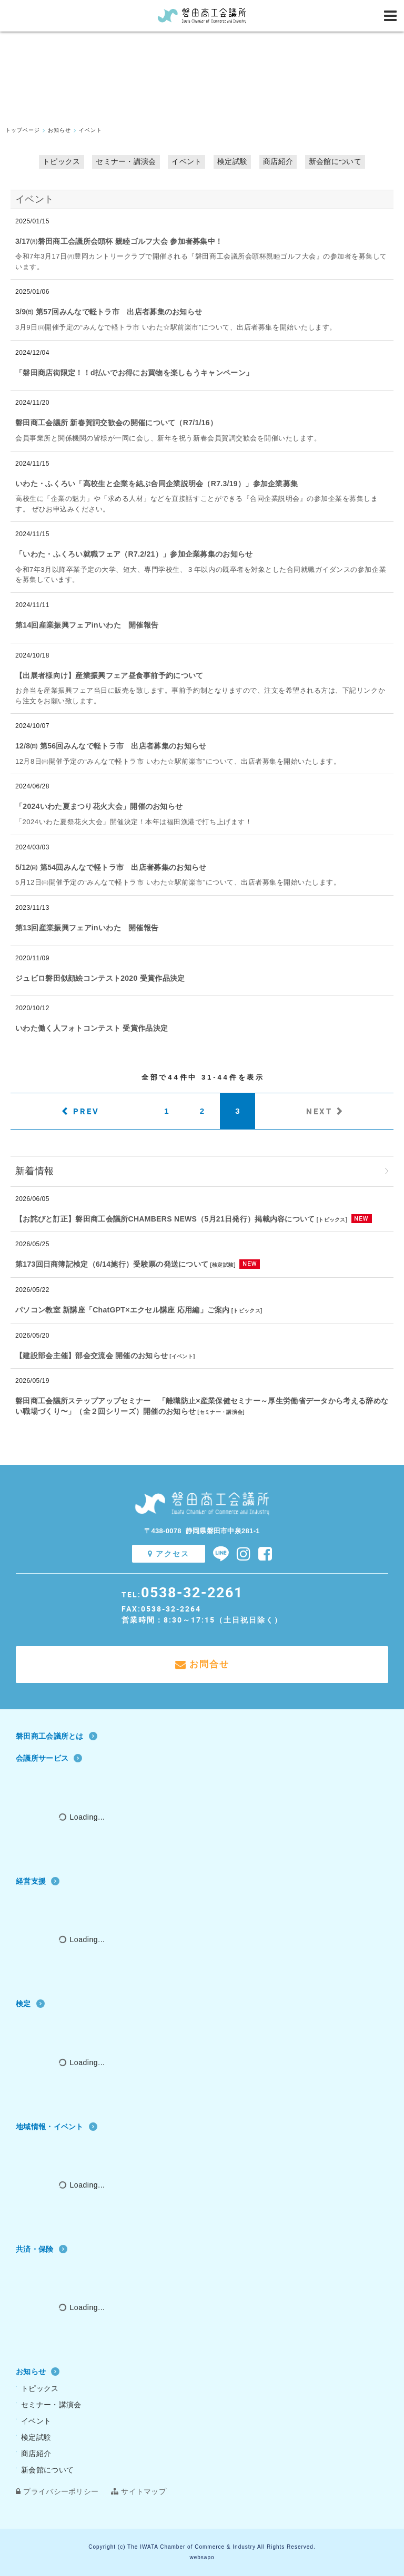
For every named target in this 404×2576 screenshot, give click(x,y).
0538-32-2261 (192, 1592)
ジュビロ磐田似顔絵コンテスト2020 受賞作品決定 (100, 978)
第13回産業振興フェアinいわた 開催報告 (86, 927)
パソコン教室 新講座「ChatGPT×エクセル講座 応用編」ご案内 (122, 1310)
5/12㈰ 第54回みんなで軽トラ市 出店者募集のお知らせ (110, 867)
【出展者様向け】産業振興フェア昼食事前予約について (109, 675)
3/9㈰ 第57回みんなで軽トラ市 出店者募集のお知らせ (108, 311)
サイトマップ (138, 2491)
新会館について (335, 161)
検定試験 (232, 161)
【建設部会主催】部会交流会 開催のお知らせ (91, 1355)
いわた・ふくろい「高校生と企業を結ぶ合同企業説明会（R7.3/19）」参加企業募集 (156, 483)
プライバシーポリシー (57, 2491)
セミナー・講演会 (126, 161)
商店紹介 (278, 161)
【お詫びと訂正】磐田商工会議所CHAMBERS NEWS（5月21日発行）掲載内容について (165, 1219)
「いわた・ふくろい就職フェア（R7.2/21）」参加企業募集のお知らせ (134, 554)
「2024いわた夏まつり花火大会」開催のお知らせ (99, 806)
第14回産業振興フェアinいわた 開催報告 (86, 625)
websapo (201, 2557)
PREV (86, 1111)
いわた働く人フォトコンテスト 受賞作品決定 (91, 1028)
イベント (186, 161)
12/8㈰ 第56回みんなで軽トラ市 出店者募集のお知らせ (110, 746)
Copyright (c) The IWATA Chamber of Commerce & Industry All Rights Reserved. (201, 2547)
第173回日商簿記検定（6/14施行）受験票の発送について (111, 1264)
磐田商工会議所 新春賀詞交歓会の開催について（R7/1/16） (116, 422)
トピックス (61, 161)
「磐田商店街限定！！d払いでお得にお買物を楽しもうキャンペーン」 (134, 372)
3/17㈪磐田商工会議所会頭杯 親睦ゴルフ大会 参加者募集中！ (119, 241)
